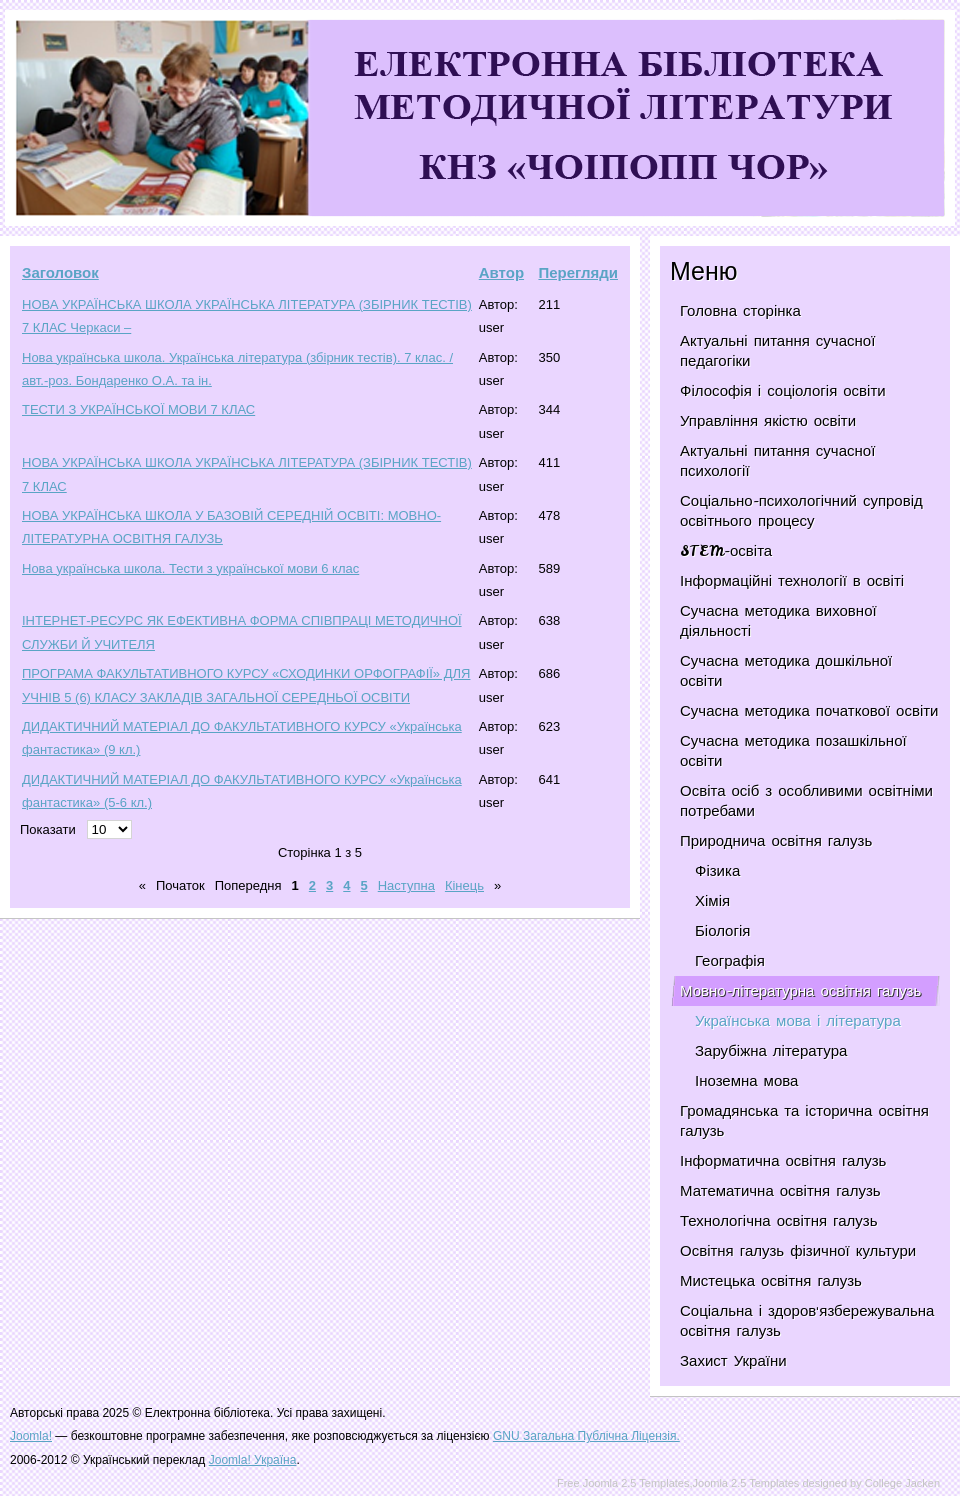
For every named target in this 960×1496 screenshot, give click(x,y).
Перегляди (578, 272)
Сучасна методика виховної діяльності (778, 621)
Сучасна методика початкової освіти (809, 711)
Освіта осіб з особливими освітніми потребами (806, 801)
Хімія (712, 901)
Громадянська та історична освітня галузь (804, 1121)
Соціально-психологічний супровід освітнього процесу (801, 511)
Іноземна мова (746, 1081)
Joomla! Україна (253, 1460)
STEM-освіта (726, 551)
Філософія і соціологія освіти (783, 391)
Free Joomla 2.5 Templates (623, 1483)
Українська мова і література (798, 1021)
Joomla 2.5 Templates (746, 1483)
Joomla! (31, 1436)
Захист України (733, 1361)
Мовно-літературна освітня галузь (800, 991)
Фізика (717, 871)
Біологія (722, 931)
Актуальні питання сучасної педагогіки (777, 351)
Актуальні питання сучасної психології (777, 461)
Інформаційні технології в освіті (792, 581)
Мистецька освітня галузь (771, 1281)
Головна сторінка (740, 311)
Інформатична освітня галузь (783, 1161)
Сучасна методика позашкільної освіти (793, 751)
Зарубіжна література (771, 1051)
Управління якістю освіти (768, 421)
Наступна (406, 885)
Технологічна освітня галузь (779, 1221)
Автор (501, 272)
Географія (730, 961)
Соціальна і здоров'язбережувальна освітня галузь (807, 1321)
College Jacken (902, 1483)
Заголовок (60, 272)
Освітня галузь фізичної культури (798, 1251)
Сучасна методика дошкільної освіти (786, 671)
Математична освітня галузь (780, 1191)
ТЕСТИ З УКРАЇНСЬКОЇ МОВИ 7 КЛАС (138, 409)
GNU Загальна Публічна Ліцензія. (586, 1436)
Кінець (464, 885)
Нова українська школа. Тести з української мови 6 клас (190, 568)
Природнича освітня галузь (776, 841)
